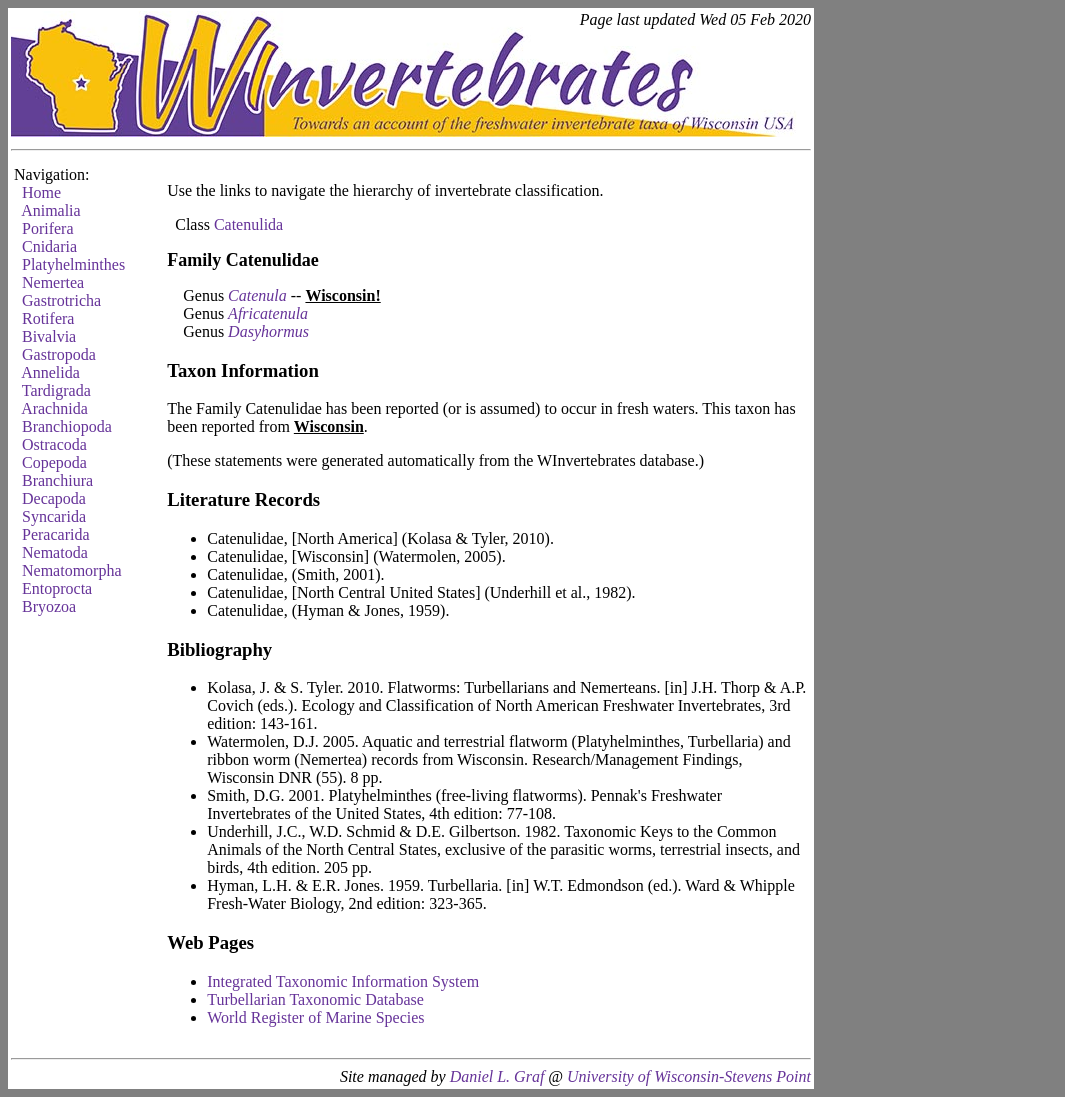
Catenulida (248, 224)
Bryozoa (49, 606)
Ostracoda (54, 444)
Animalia (51, 210)
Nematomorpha (72, 570)
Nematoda (55, 552)
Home (41, 192)
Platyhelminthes (73, 264)
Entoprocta (57, 588)
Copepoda (54, 462)
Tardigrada (56, 390)
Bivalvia (49, 336)
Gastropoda (59, 354)
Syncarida (54, 516)
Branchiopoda (67, 426)
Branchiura (57, 480)
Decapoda (54, 498)
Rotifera (48, 318)
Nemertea (53, 282)
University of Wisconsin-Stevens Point (689, 1076)
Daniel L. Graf (497, 1076)
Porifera (48, 228)
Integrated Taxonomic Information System (343, 981)
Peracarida (56, 534)
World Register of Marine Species (315, 1017)
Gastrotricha (61, 300)
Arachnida (54, 408)
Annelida (50, 372)
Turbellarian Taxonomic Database (315, 999)
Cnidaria (49, 246)
